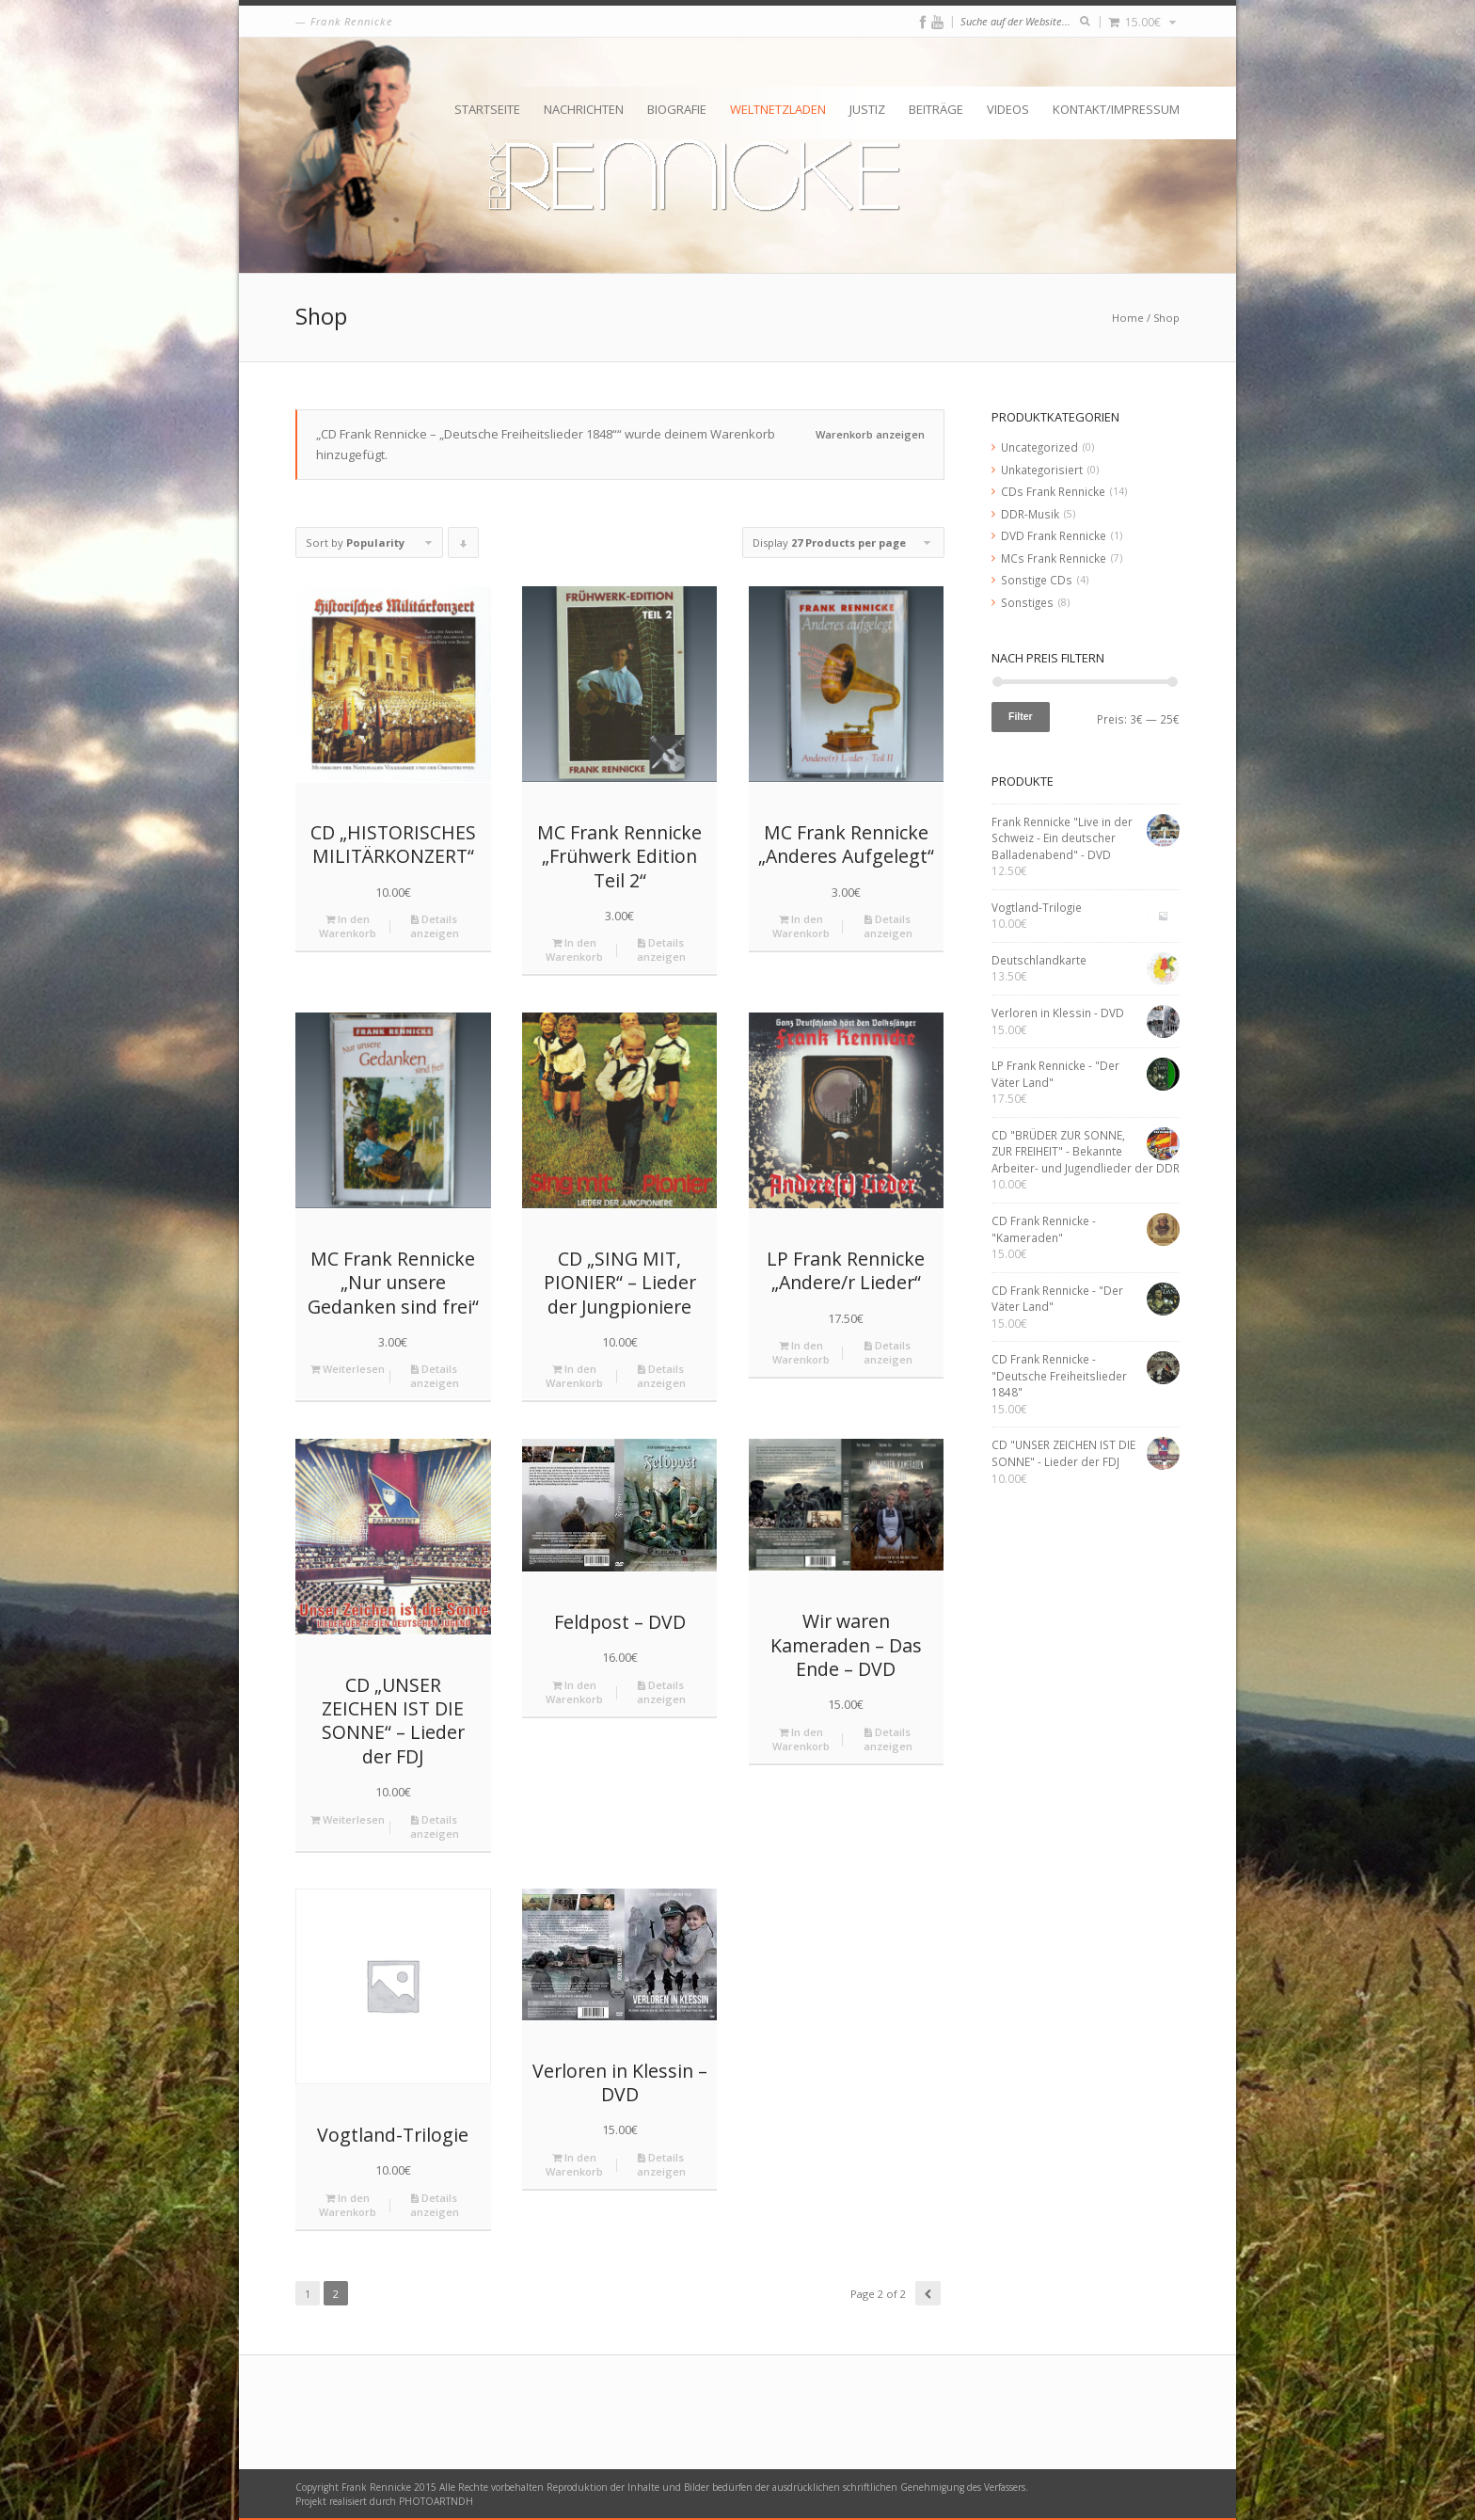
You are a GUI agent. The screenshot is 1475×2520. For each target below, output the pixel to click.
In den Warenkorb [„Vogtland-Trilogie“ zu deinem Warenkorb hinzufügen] (347, 2205)
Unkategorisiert (1042, 469)
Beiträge (936, 109)
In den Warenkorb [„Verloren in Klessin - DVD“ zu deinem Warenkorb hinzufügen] (574, 2164)
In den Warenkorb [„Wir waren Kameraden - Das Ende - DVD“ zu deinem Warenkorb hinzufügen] (801, 1739)
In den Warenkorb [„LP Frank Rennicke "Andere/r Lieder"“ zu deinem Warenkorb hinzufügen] (801, 1352)
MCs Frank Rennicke (1053, 558)
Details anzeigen (434, 926)
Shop (1166, 318)
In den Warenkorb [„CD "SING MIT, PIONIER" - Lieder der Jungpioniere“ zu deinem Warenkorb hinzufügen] (574, 1376)
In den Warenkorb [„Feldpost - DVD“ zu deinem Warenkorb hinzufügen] (574, 1692)
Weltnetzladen (778, 109)
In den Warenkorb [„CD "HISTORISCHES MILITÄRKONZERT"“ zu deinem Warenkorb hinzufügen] (347, 926)
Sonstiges (1027, 602)
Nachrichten (584, 109)
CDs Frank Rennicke (1053, 491)
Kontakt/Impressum (1116, 109)
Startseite (487, 109)
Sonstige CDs (1036, 579)
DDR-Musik (1030, 513)
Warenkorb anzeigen (870, 434)
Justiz (867, 109)
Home (1128, 318)
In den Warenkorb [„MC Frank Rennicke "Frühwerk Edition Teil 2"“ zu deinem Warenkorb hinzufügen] (574, 949)
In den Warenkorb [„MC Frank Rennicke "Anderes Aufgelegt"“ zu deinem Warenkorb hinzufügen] (801, 926)
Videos (1008, 109)
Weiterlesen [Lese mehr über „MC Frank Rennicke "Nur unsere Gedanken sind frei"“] (347, 1369)
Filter (1020, 716)
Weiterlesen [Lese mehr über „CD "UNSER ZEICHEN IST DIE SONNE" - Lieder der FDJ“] (347, 1819)
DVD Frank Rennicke (1053, 535)
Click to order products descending (464, 546)
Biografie (676, 109)
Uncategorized (1039, 447)
